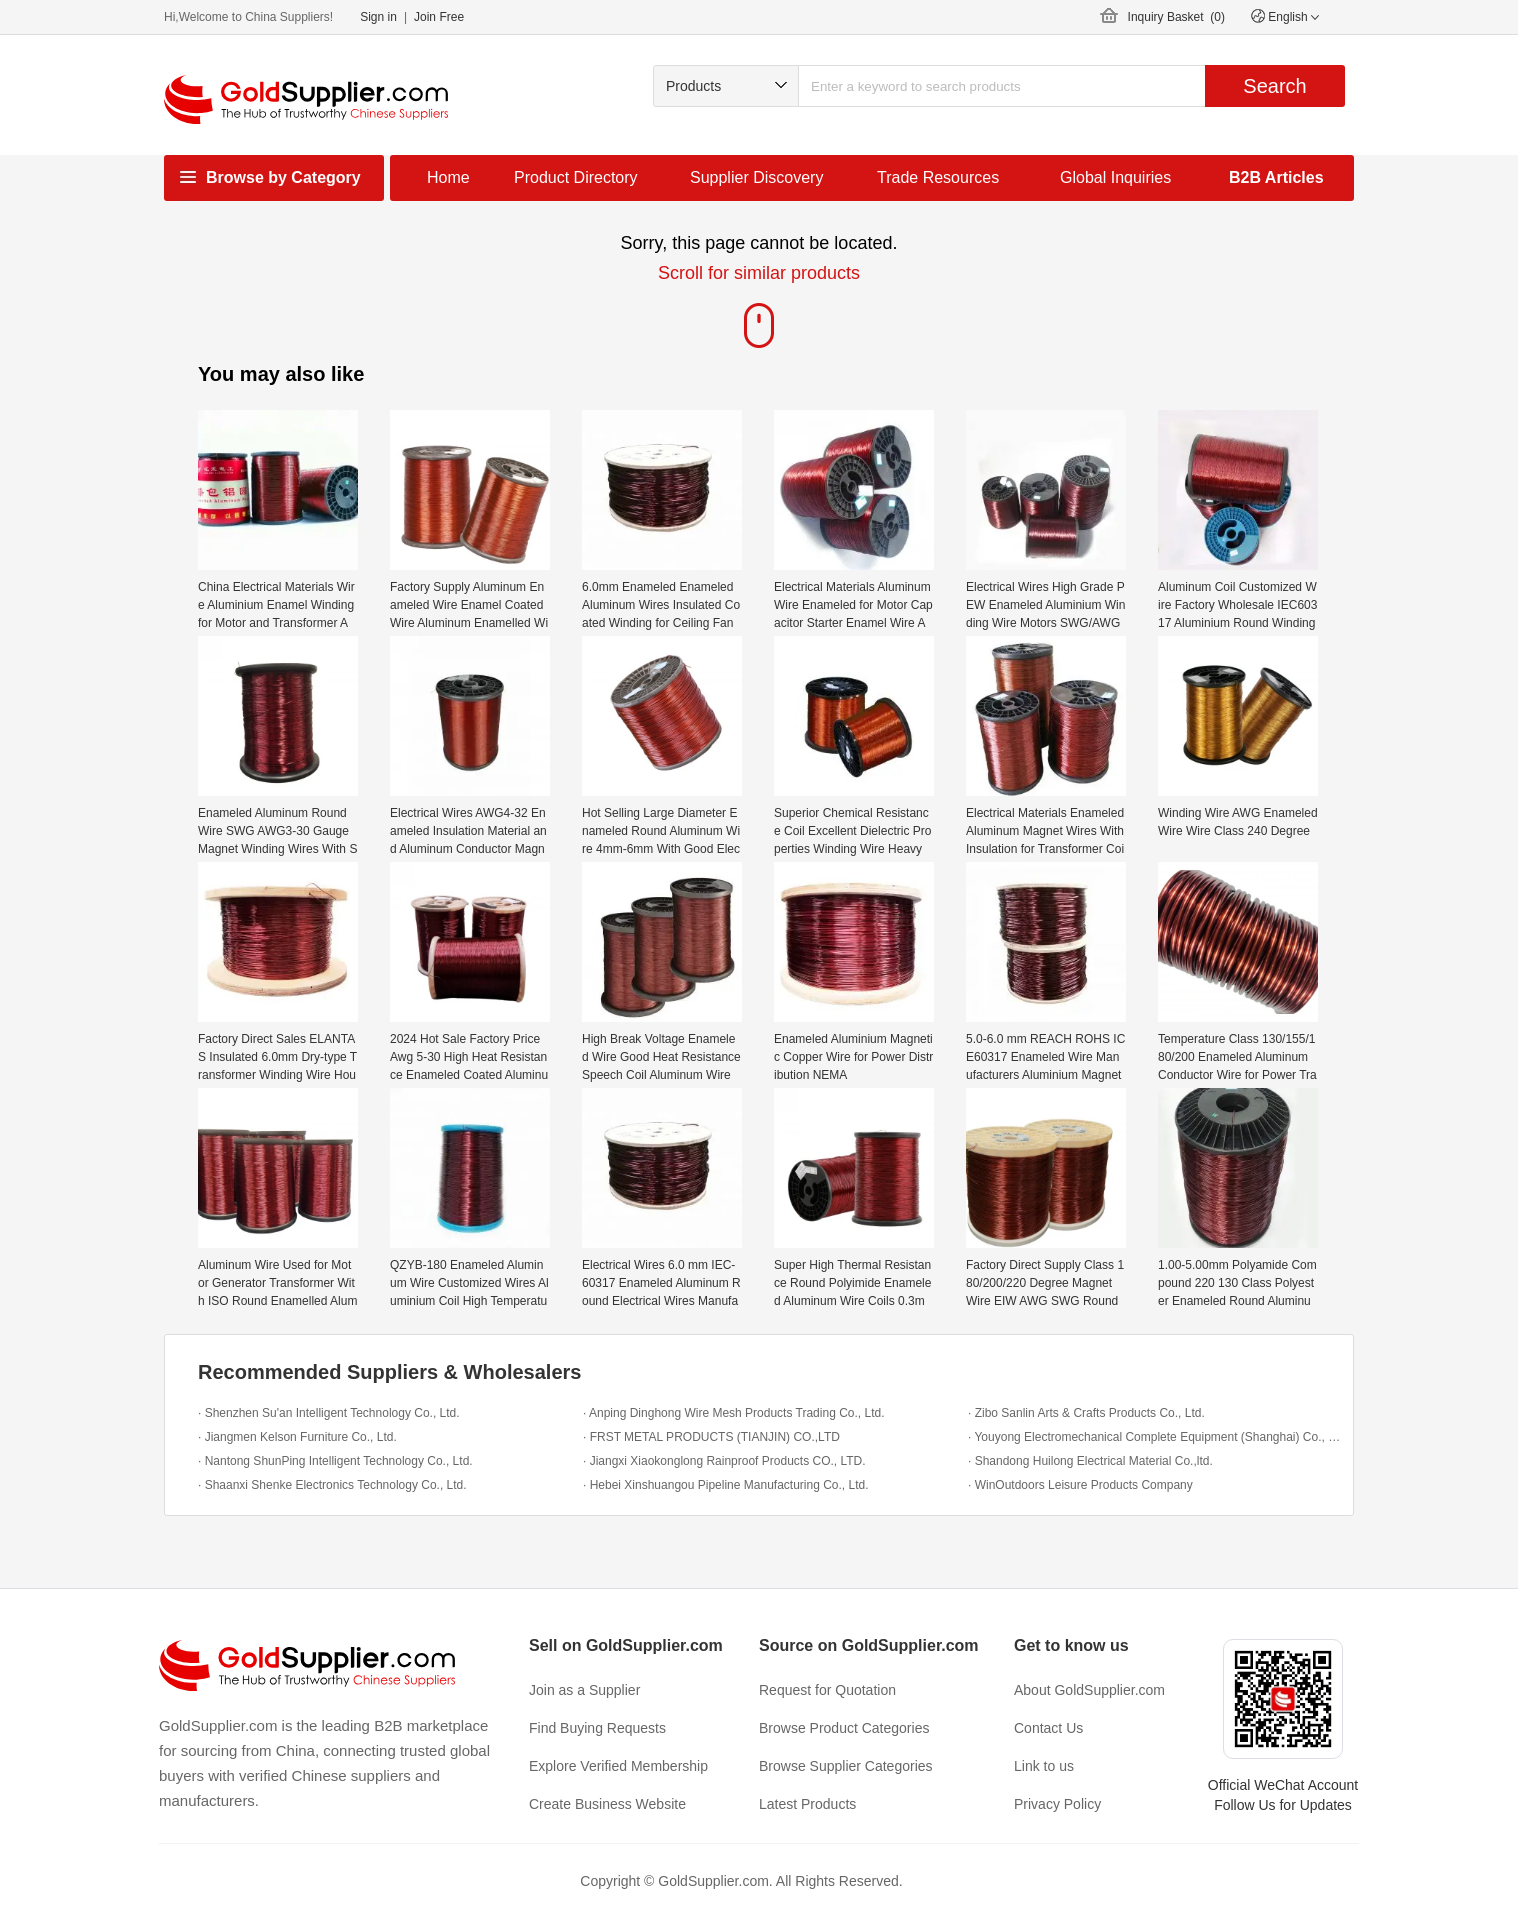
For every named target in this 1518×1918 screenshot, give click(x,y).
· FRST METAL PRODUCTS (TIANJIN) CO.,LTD (711, 1437)
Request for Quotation (827, 1690)
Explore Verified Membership (618, 1766)
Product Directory (576, 177)
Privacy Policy (1057, 1804)
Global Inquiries (1115, 177)
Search (1274, 86)
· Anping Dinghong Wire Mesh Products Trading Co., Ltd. (734, 1413)
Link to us (1044, 1766)
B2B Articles (1276, 177)
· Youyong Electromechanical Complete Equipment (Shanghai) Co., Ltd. (1155, 1437)
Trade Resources (938, 177)
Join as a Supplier (584, 1690)
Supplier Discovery (756, 177)
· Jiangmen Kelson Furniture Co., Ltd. (297, 1437)
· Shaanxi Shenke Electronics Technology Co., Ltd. (332, 1485)
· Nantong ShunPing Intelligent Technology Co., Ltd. (335, 1461)
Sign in (378, 17)
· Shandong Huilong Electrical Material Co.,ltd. (1090, 1461)
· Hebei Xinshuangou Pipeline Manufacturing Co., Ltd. (726, 1485)
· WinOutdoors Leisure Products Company (1080, 1485)
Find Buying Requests (597, 1728)
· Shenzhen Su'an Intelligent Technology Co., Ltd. (329, 1413)
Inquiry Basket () (1176, 17)
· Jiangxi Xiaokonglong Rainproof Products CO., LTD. (724, 1461)
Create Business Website (607, 1804)
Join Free (439, 17)
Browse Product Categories (844, 1728)
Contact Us (1048, 1728)
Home (448, 177)
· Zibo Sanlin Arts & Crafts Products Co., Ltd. (1086, 1413)
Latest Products (807, 1804)
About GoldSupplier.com (1089, 1690)
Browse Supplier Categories (846, 1766)
